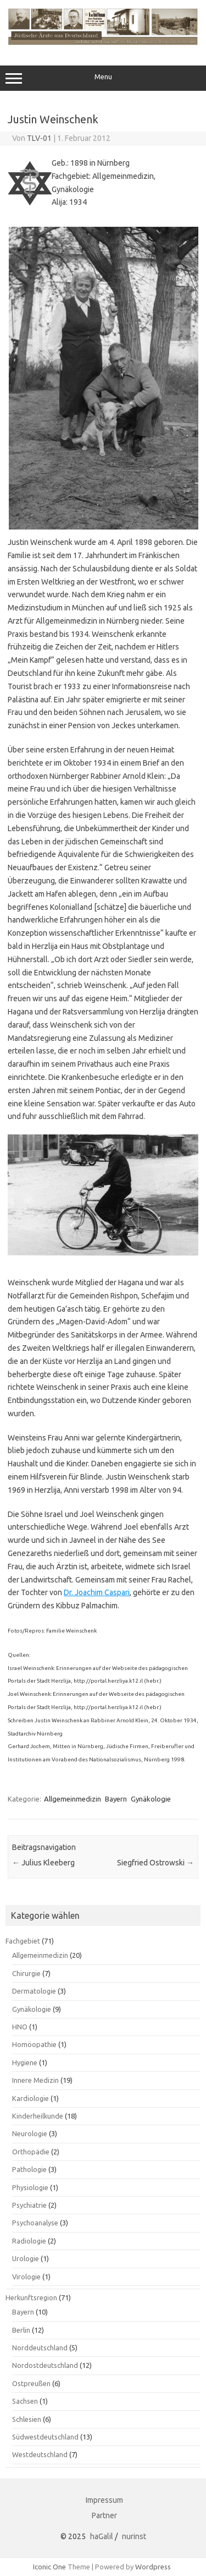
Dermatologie (34, 1991)
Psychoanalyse (35, 2222)
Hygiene (24, 2062)
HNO (19, 2027)
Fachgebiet (22, 1941)
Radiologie (29, 2241)
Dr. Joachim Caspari (97, 1592)
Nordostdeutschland (45, 2365)
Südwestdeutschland (45, 2437)
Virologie (26, 2276)
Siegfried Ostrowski (155, 1862)
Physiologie (30, 2187)
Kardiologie (30, 2098)
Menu (103, 78)
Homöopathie (34, 2044)
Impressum (104, 2500)
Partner (104, 2515)
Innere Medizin (35, 2080)
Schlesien (26, 2419)
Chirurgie (26, 1973)
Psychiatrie (29, 2205)
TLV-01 (39, 138)
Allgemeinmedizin (72, 1799)
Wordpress (153, 2566)
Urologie (25, 2258)
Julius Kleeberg (43, 1862)
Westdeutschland (40, 2454)
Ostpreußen (31, 2383)
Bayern (116, 1799)
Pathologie (29, 2169)
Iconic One (49, 2566)
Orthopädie (30, 2151)
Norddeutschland (40, 2347)
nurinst (134, 2536)
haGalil (101, 2536)
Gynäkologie (151, 1799)
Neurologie (29, 2133)
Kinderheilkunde (37, 2116)
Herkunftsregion (31, 2297)
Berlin (21, 2330)
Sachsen (25, 2401)
